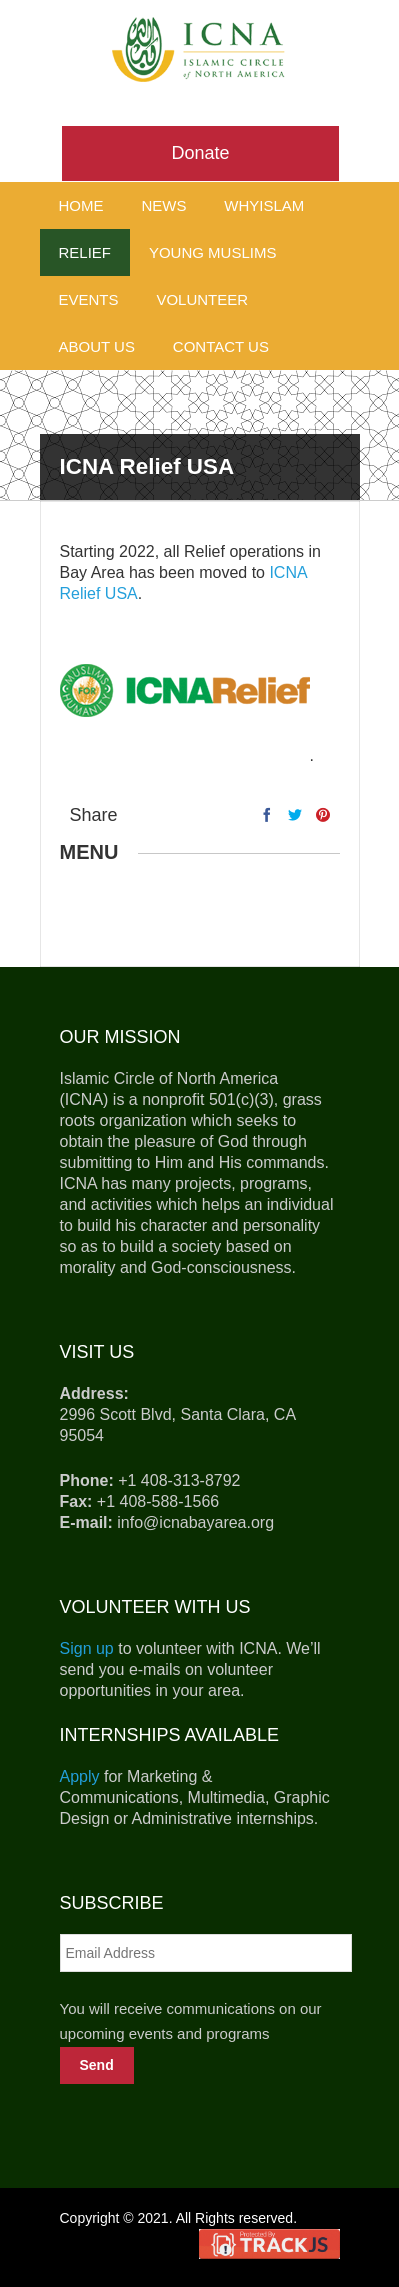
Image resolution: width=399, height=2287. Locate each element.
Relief (85, 252)
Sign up (87, 1648)
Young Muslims (213, 252)
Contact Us (221, 346)
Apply (80, 1776)
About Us (97, 346)
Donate (200, 153)
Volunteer (202, 299)
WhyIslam (264, 205)
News (163, 205)
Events (89, 299)
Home (81, 205)
